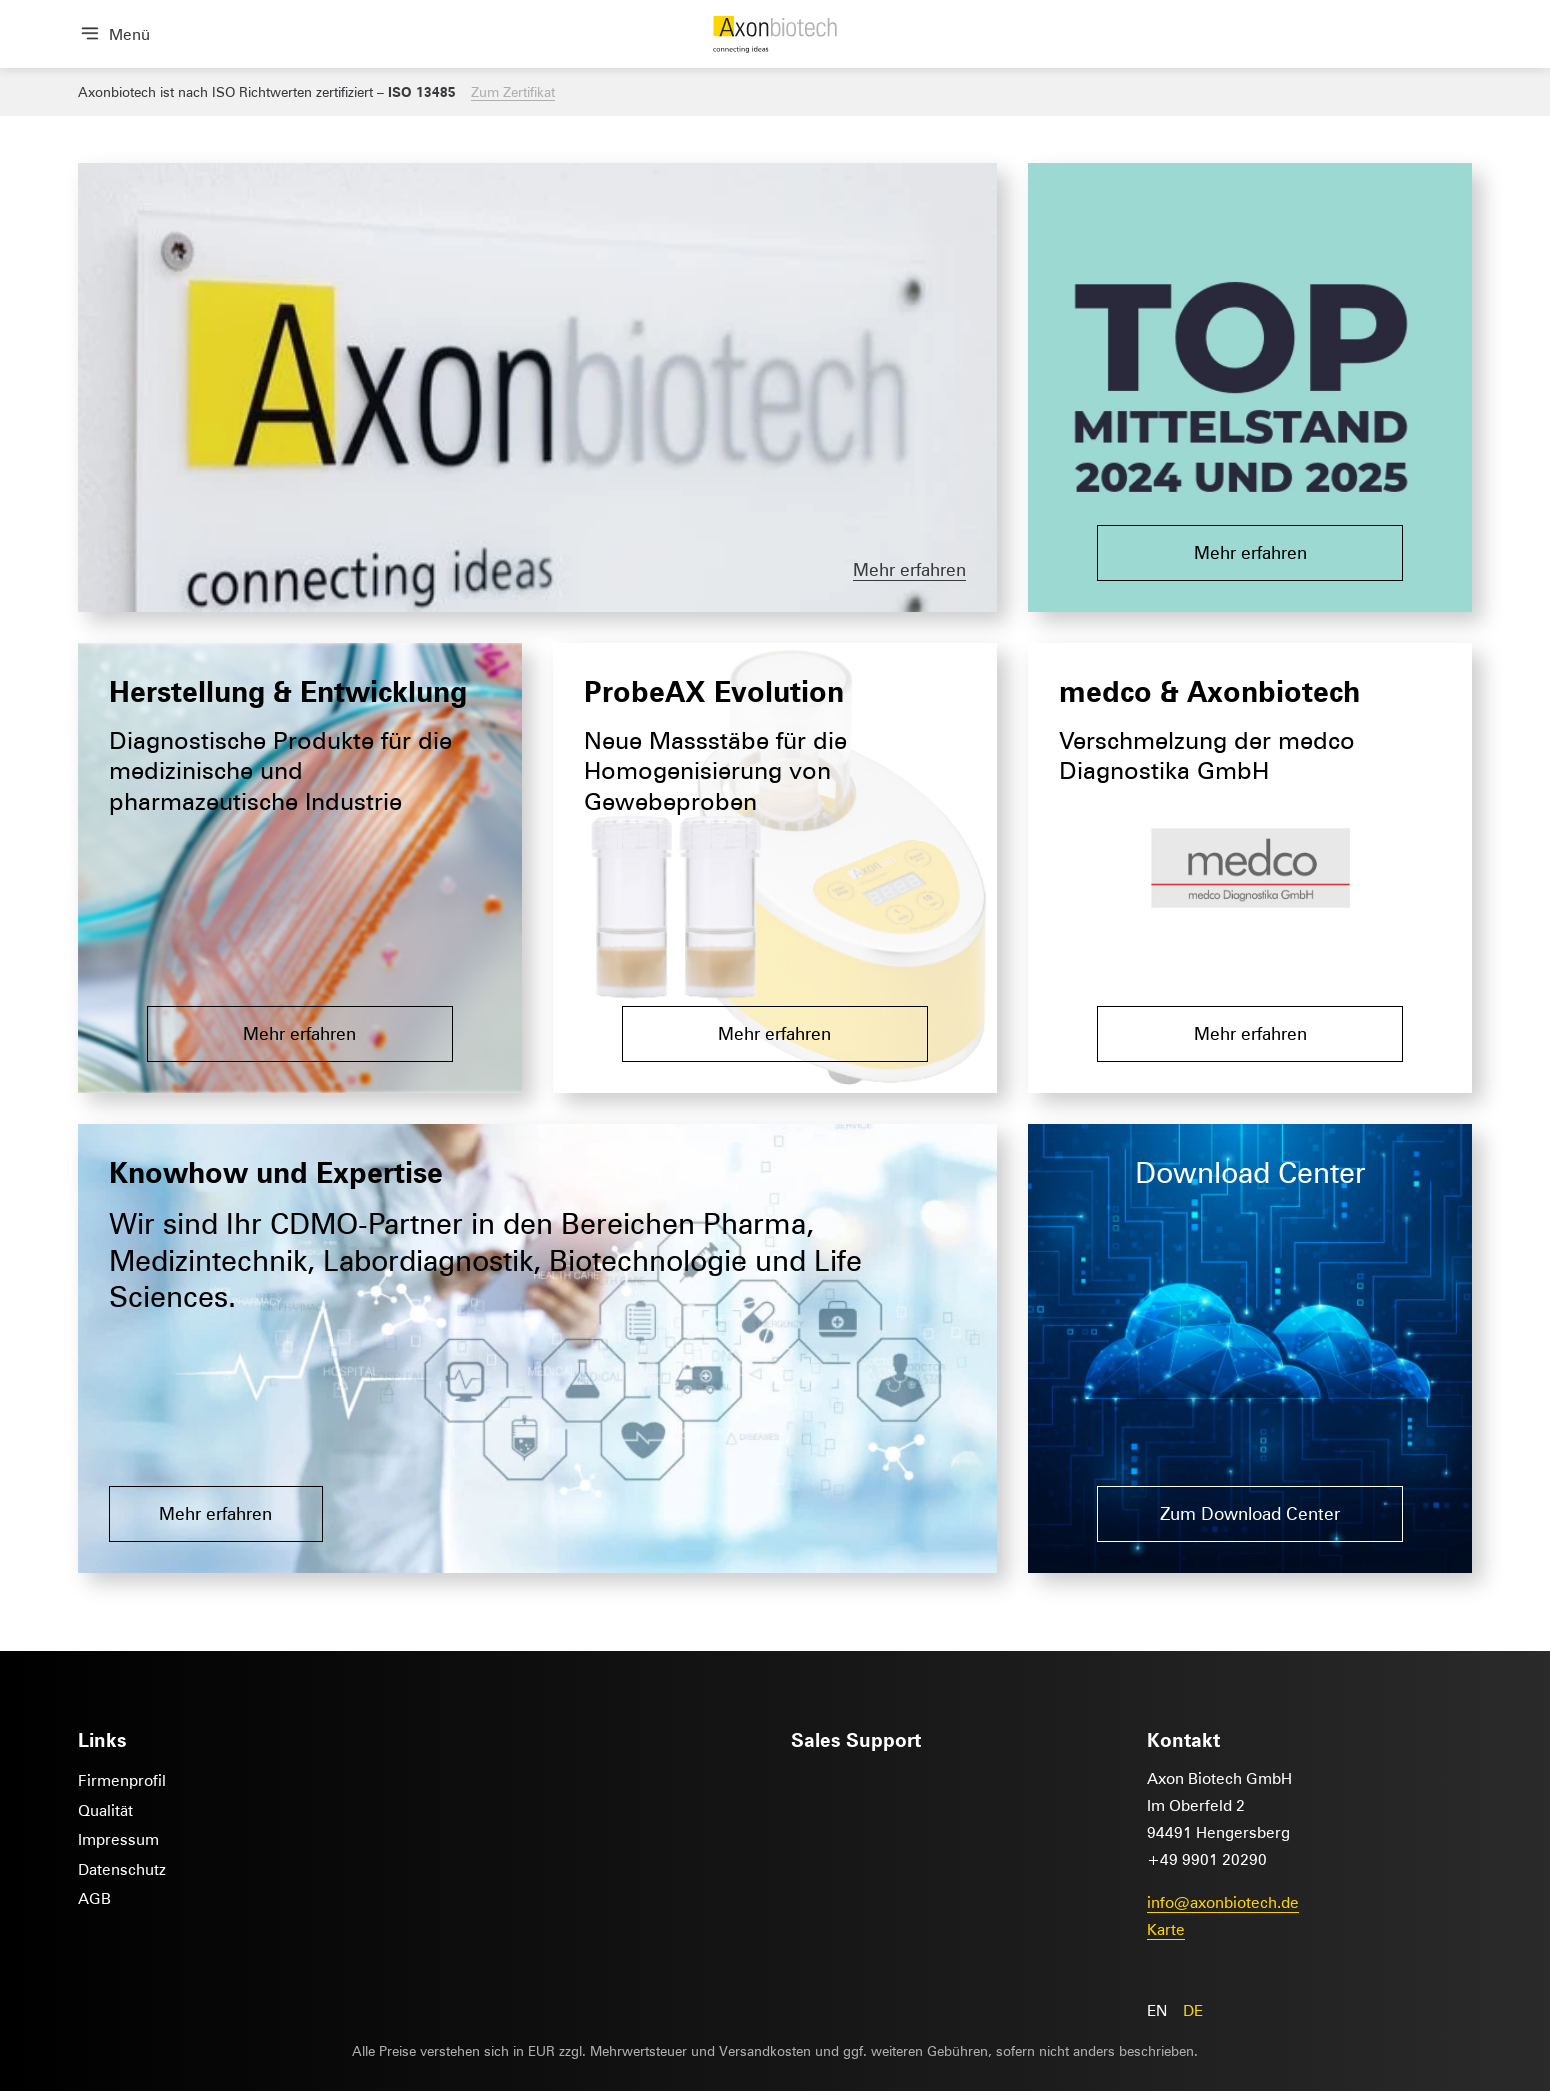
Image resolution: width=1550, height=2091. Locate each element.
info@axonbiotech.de (1223, 1901)
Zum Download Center (1250, 1513)
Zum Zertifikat (513, 91)
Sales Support (856, 1739)
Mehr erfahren (909, 569)
